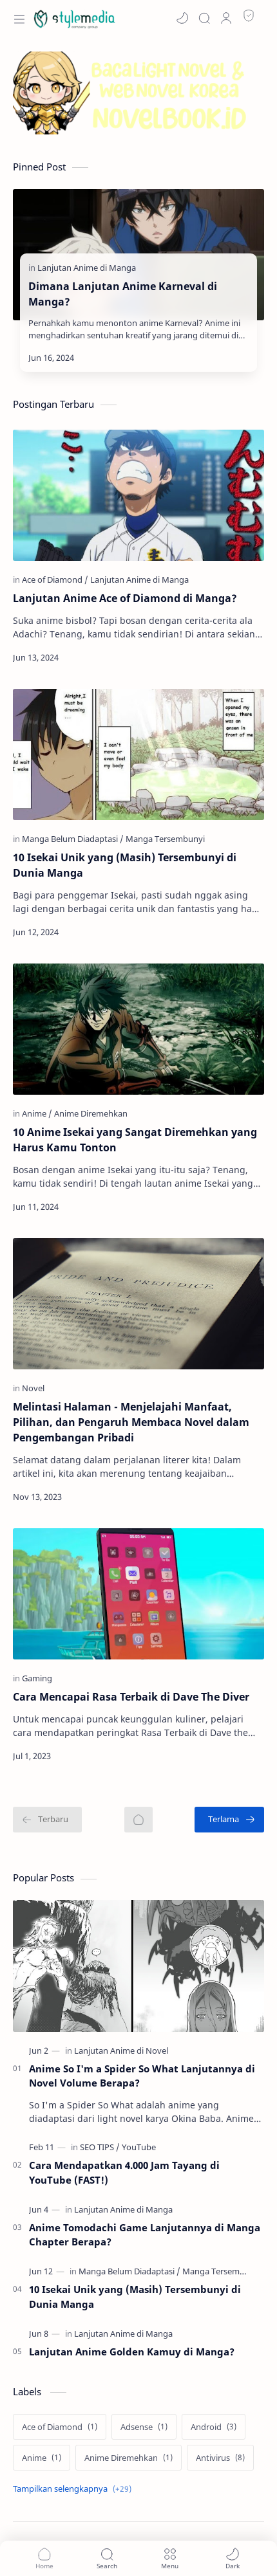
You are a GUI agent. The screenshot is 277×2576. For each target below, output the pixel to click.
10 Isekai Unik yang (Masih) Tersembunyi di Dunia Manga (124, 865)
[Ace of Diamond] (55, 579)
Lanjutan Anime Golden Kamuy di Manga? (131, 2351)
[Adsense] (144, 2427)
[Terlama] (229, 1819)
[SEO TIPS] (100, 2147)
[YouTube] (139, 2147)
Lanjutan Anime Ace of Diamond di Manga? (125, 598)
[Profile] (226, 18)
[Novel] (33, 1388)
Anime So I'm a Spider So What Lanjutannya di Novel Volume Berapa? (142, 2076)
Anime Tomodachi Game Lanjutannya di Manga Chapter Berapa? (144, 2235)
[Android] (213, 2427)
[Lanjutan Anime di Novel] (121, 2050)
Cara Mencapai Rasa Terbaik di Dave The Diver (131, 1697)
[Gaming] (37, 1678)
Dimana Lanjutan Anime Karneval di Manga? (122, 294)
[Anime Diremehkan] (91, 1113)
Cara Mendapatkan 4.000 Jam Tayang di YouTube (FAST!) (124, 2172)
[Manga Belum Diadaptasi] (73, 839)
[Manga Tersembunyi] (165, 839)
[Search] (204, 18)
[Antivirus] (220, 2458)
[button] (182, 18)
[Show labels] (75, 2489)
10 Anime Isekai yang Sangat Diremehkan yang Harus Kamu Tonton (135, 1140)
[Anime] (37, 1113)
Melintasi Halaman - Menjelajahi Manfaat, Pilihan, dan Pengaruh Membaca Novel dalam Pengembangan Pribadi (131, 1422)
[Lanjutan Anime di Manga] (86, 267)
